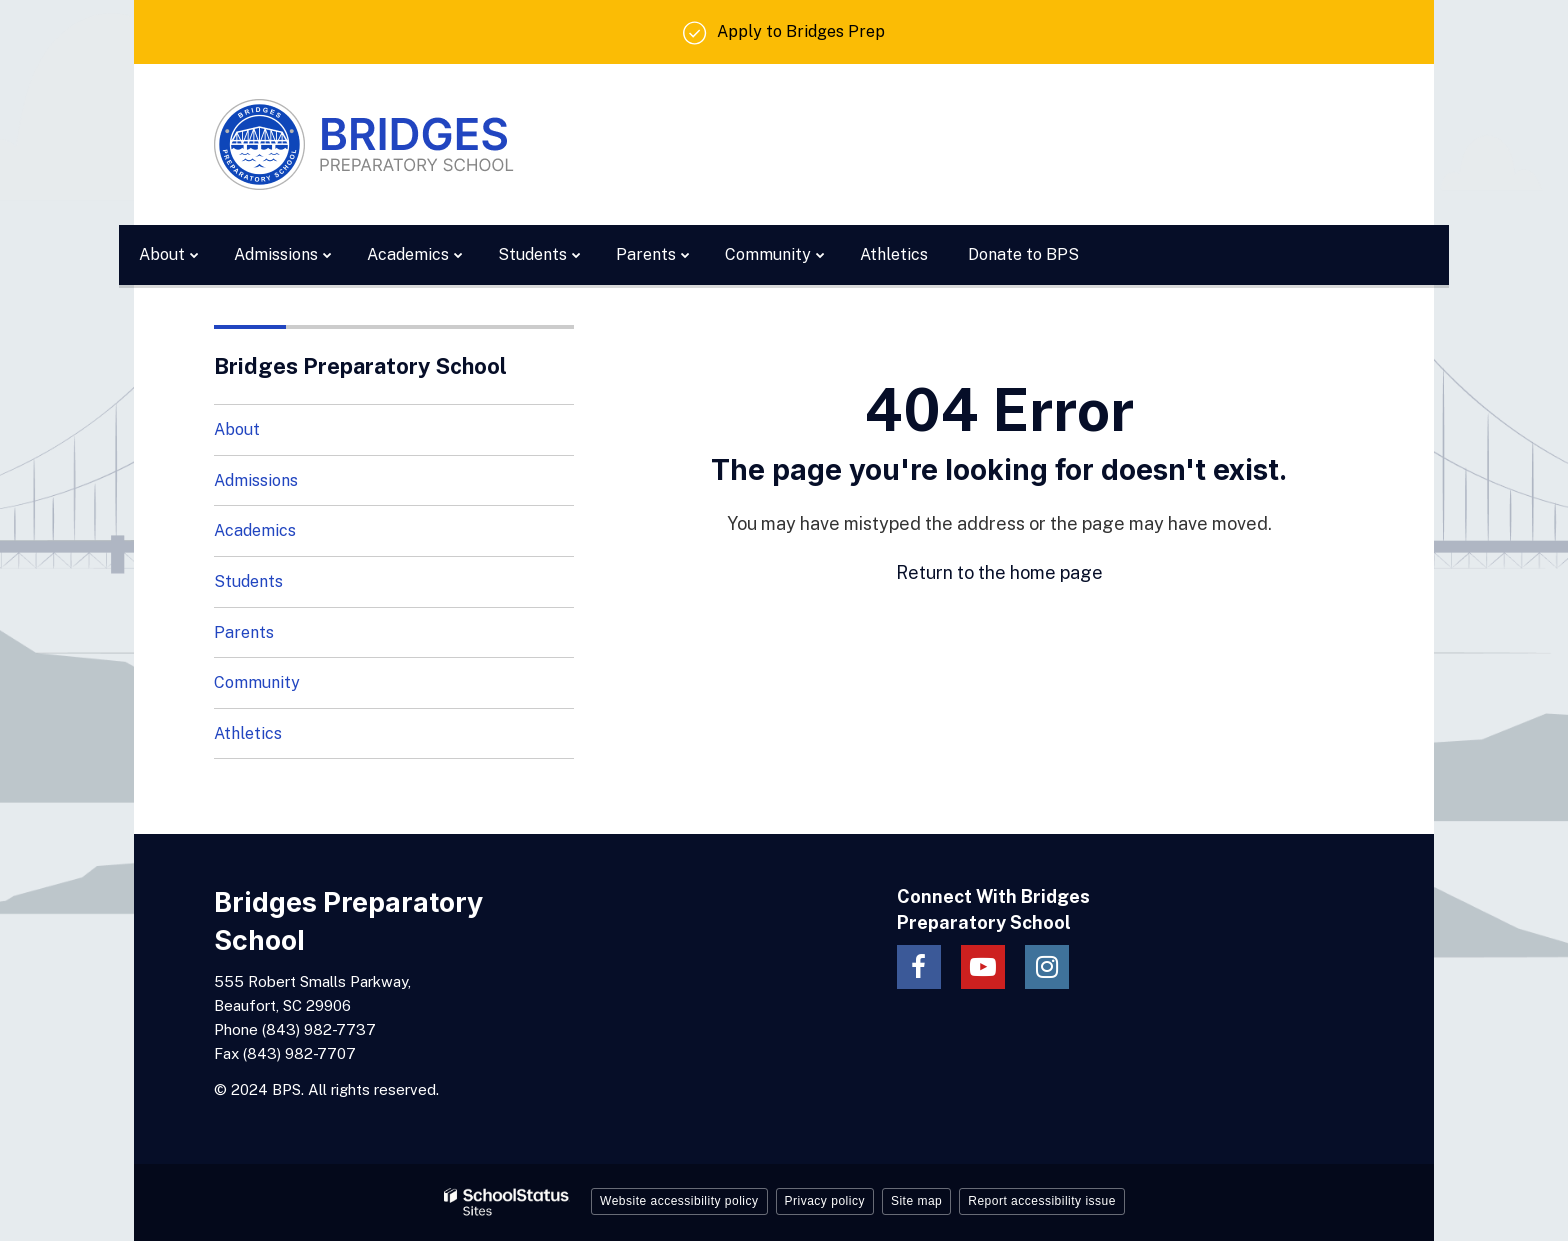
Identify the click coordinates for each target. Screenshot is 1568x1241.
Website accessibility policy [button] (679, 1201)
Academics (255, 530)
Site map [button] (916, 1201)
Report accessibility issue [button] (1042, 1201)
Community (257, 682)
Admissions (256, 480)
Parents (244, 632)
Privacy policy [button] (825, 1201)
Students (248, 581)
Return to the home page (999, 572)
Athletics (248, 733)
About (237, 429)
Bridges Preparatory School (360, 366)
